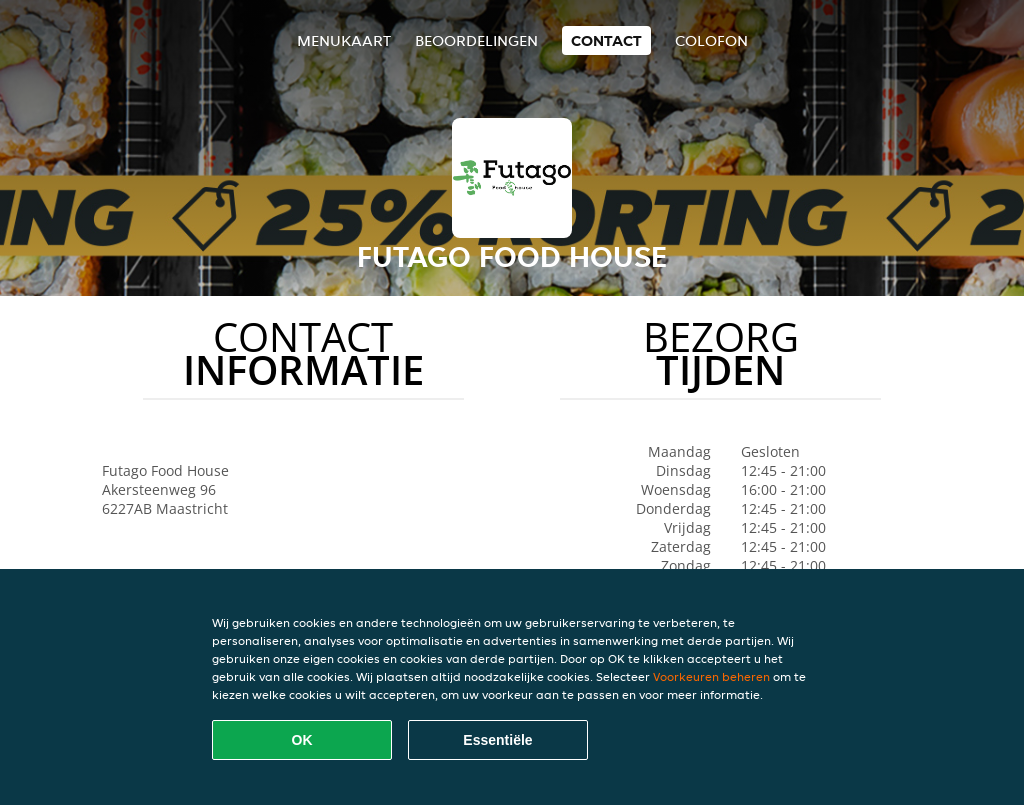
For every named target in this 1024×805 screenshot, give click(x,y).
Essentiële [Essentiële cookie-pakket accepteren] (497, 740)
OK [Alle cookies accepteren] (302, 740)
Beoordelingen (476, 40)
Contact (606, 40)
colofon (711, 40)
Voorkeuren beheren (711, 676)
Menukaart (344, 40)
